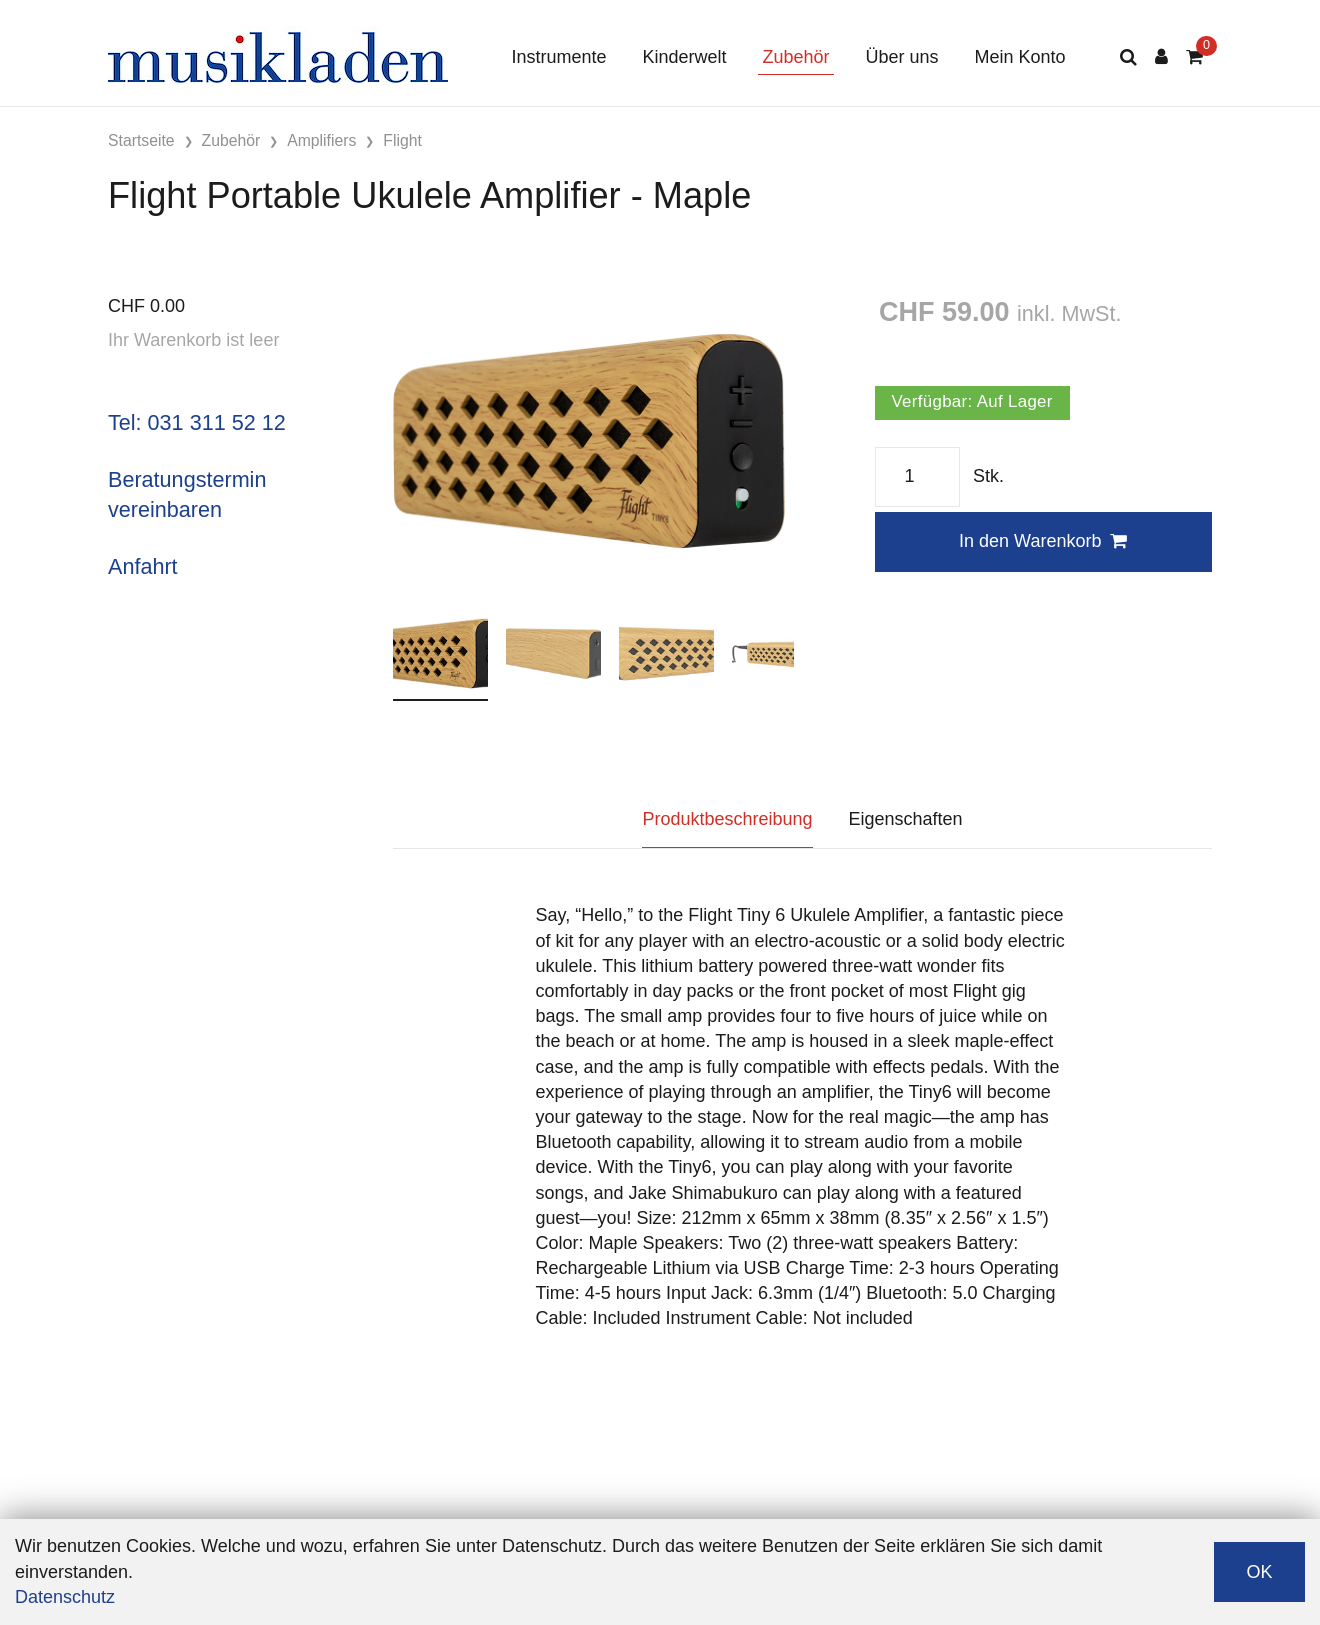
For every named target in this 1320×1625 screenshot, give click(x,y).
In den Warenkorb (1043, 541)
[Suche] (1128, 57)
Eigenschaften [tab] (906, 819)
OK (1259, 1572)
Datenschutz (65, 1597)
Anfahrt (143, 566)
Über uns (902, 57)
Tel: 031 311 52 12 (197, 422)
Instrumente (558, 57)
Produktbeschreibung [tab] (727, 819)
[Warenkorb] (1194, 57)
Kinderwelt (684, 57)
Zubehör (795, 57)
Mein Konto (1020, 57)
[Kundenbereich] (1161, 57)
